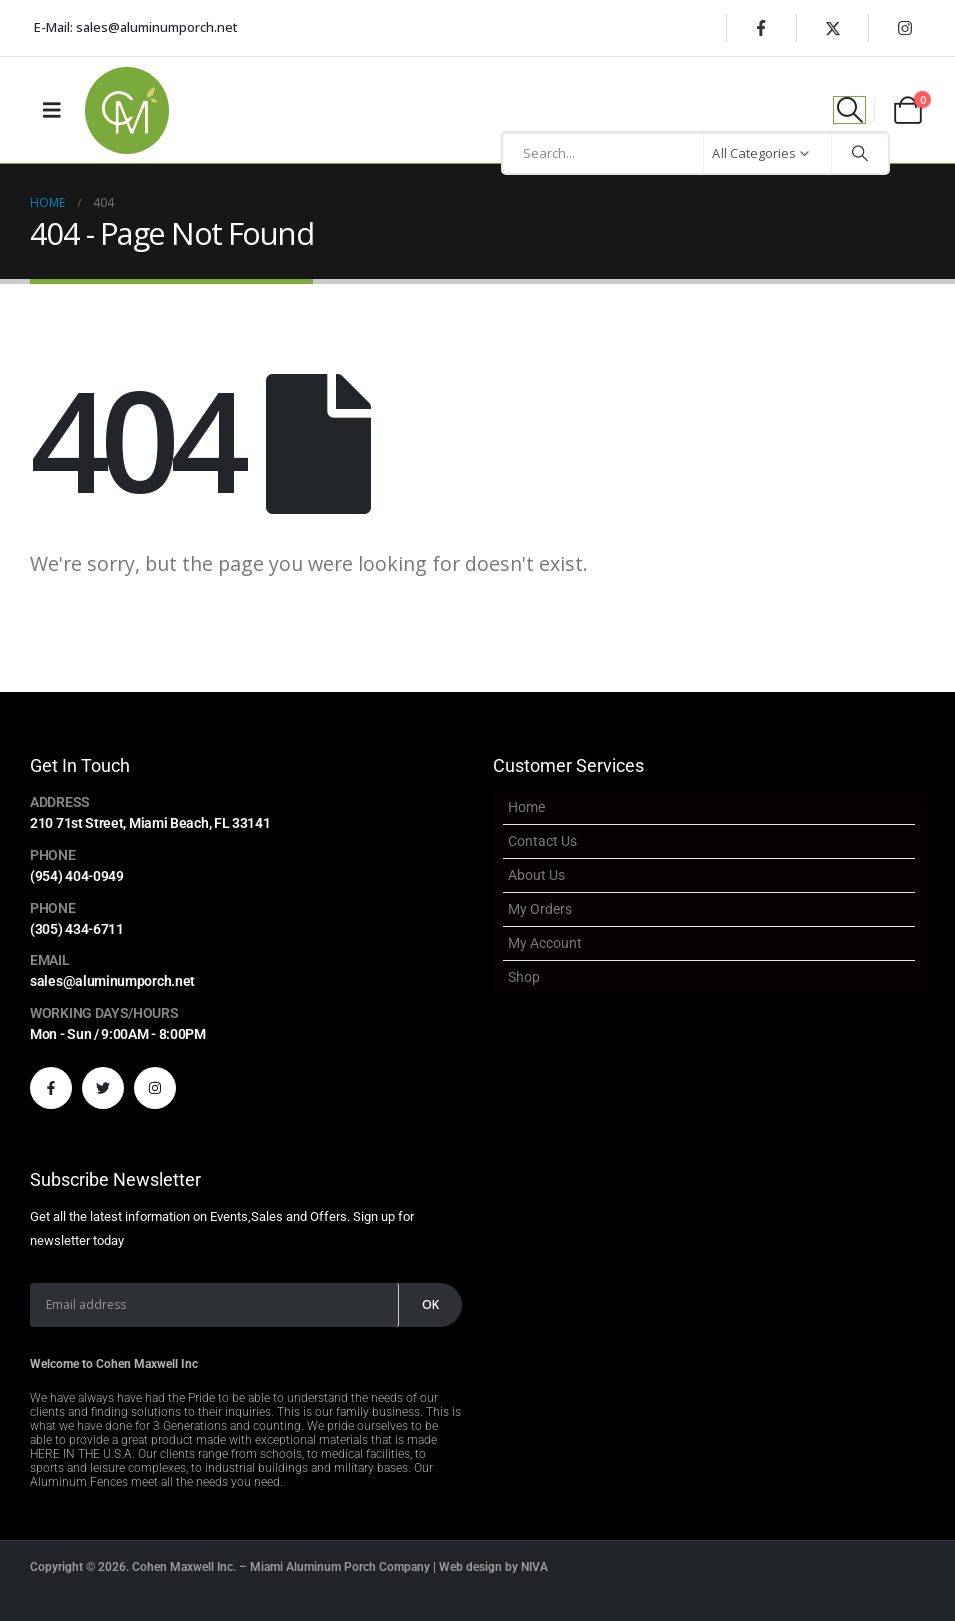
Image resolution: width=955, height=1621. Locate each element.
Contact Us (542, 841)
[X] (833, 28)
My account (545, 943)
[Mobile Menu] (52, 110)
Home (526, 807)
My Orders (540, 909)
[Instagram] (905, 28)
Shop (524, 977)
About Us (536, 875)
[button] (849, 110)
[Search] (860, 153)
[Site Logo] (127, 110)
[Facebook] (761, 28)
